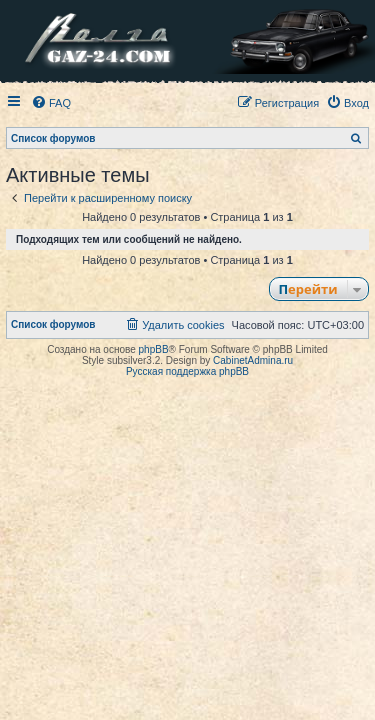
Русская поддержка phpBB (187, 371)
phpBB (154, 349)
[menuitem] (51, 103)
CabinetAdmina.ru (253, 360)
